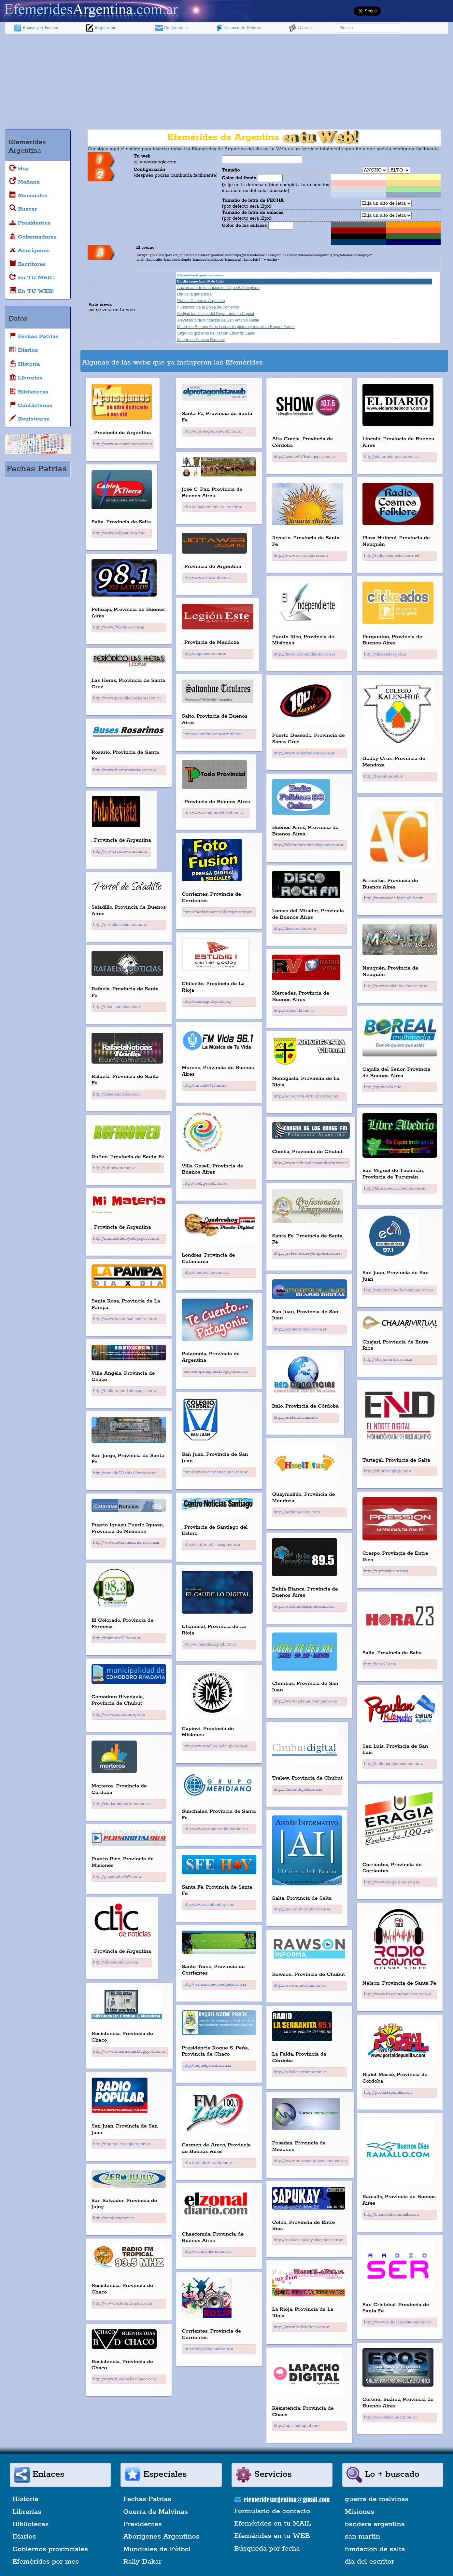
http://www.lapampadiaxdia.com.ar (125, 1318)
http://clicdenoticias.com (115, 1962)
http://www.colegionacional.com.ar (215, 1472)
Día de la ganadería (194, 294)
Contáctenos (171, 28)
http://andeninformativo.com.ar (302, 1909)
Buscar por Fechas (36, 28)
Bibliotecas (30, 2524)
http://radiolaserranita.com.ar (300, 2072)
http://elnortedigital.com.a (387, 1471)
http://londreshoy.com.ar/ (206, 1272)
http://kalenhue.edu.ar (384, 776)
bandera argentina (375, 2524)
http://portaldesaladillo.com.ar (120, 924)
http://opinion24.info (383, 1087)
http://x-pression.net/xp (386, 1571)
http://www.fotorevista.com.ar (120, 851)
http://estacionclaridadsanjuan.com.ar (398, 1290)
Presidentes (142, 2524)
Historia (25, 2499)
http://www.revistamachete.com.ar (396, 986)
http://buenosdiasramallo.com (391, 2214)
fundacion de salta (375, 2549)
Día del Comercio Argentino (201, 300)
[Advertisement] (226, 82)
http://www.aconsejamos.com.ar (122, 444)
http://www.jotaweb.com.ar (208, 577)
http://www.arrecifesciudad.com (394, 898)
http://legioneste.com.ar (205, 653)
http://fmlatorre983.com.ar (117, 1638)
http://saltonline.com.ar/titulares (212, 734)
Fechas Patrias (147, 2499)
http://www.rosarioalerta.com (301, 555)
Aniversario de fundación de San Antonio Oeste (218, 320)
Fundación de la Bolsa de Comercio (208, 307)
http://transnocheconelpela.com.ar (214, 1984)
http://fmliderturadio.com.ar (208, 2162)
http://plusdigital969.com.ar (118, 1876)
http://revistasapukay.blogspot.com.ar (308, 2240)
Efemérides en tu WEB (272, 2536)
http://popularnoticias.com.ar (300, 1329)
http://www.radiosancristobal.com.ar (397, 2322)
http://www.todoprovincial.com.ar (214, 812)
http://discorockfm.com (295, 928)
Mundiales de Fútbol (157, 2549)
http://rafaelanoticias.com (116, 1006)
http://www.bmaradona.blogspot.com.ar (129, 2051)
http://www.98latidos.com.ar (119, 627)
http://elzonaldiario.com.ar (207, 2251)
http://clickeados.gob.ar (385, 654)
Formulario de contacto (272, 2511)
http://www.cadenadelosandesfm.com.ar (311, 1163)
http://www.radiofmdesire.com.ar (304, 753)
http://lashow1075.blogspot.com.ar (305, 456)
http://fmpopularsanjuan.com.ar (122, 2144)
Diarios (300, 28)
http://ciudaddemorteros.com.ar (122, 1803)
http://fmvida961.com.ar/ (205, 1085)
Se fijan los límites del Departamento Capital (215, 313)
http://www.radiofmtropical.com (122, 2303)
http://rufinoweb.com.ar (114, 1167)
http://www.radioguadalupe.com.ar (215, 1746)
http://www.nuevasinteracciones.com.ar (310, 2160)
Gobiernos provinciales (50, 2549)
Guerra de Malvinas (155, 2511)
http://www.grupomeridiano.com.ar (215, 1828)
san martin (362, 2536)
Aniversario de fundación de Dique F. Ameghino (218, 287)
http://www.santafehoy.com (208, 1904)
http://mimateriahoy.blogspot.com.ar (126, 1238)
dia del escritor (369, 2561)
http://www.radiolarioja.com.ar (302, 2327)
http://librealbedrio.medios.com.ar (395, 1188)
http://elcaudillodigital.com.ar (210, 1644)
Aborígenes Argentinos (161, 2536)
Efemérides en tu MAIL (272, 2523)
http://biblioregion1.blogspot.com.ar (125, 1390)
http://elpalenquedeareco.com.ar (213, 506)
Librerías (26, 2511)
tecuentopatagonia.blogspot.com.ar (215, 1371)
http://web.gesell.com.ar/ (205, 1183)
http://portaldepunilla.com (388, 2092)
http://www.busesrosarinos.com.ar (125, 770)
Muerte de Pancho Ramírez (201, 339)
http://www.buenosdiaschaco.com (124, 2379)
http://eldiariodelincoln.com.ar (391, 456)
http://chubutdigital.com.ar (298, 1789)
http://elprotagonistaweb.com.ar (212, 431)
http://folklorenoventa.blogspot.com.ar (309, 845)
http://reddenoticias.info (296, 1417)
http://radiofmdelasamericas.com (304, 1606)
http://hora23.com (380, 1664)
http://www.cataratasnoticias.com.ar (126, 1542)
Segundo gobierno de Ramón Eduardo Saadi (216, 333)
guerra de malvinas (376, 2499)
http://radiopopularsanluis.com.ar (394, 1763)
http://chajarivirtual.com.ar (388, 1359)
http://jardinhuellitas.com (297, 1512)
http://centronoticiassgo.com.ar (211, 1544)
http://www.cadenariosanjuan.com (305, 1701)
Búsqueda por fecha (267, 2548)
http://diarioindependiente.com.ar (304, 654)
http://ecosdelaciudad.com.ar (390, 2417)
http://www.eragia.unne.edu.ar (391, 1882)
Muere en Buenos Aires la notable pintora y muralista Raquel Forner (236, 326)
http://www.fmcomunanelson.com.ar (398, 1994)
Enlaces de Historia (238, 28)
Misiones (359, 2511)
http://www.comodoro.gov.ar (119, 1714)
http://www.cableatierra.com (119, 533)
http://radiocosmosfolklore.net (391, 555)
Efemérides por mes (45, 2561)
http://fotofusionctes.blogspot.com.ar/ (217, 912)
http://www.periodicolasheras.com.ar (127, 698)
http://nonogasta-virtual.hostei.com (306, 1096)
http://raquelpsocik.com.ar (207, 2065)
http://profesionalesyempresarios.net (308, 1253)
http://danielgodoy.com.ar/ (207, 1001)
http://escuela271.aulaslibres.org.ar (124, 1473)
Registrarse (101, 28)
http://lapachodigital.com (296, 2425)
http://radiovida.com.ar (294, 1010)
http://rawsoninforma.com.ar (300, 1985)
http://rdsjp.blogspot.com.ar (208, 2349)
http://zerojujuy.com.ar (113, 2218)
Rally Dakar (142, 2561)
